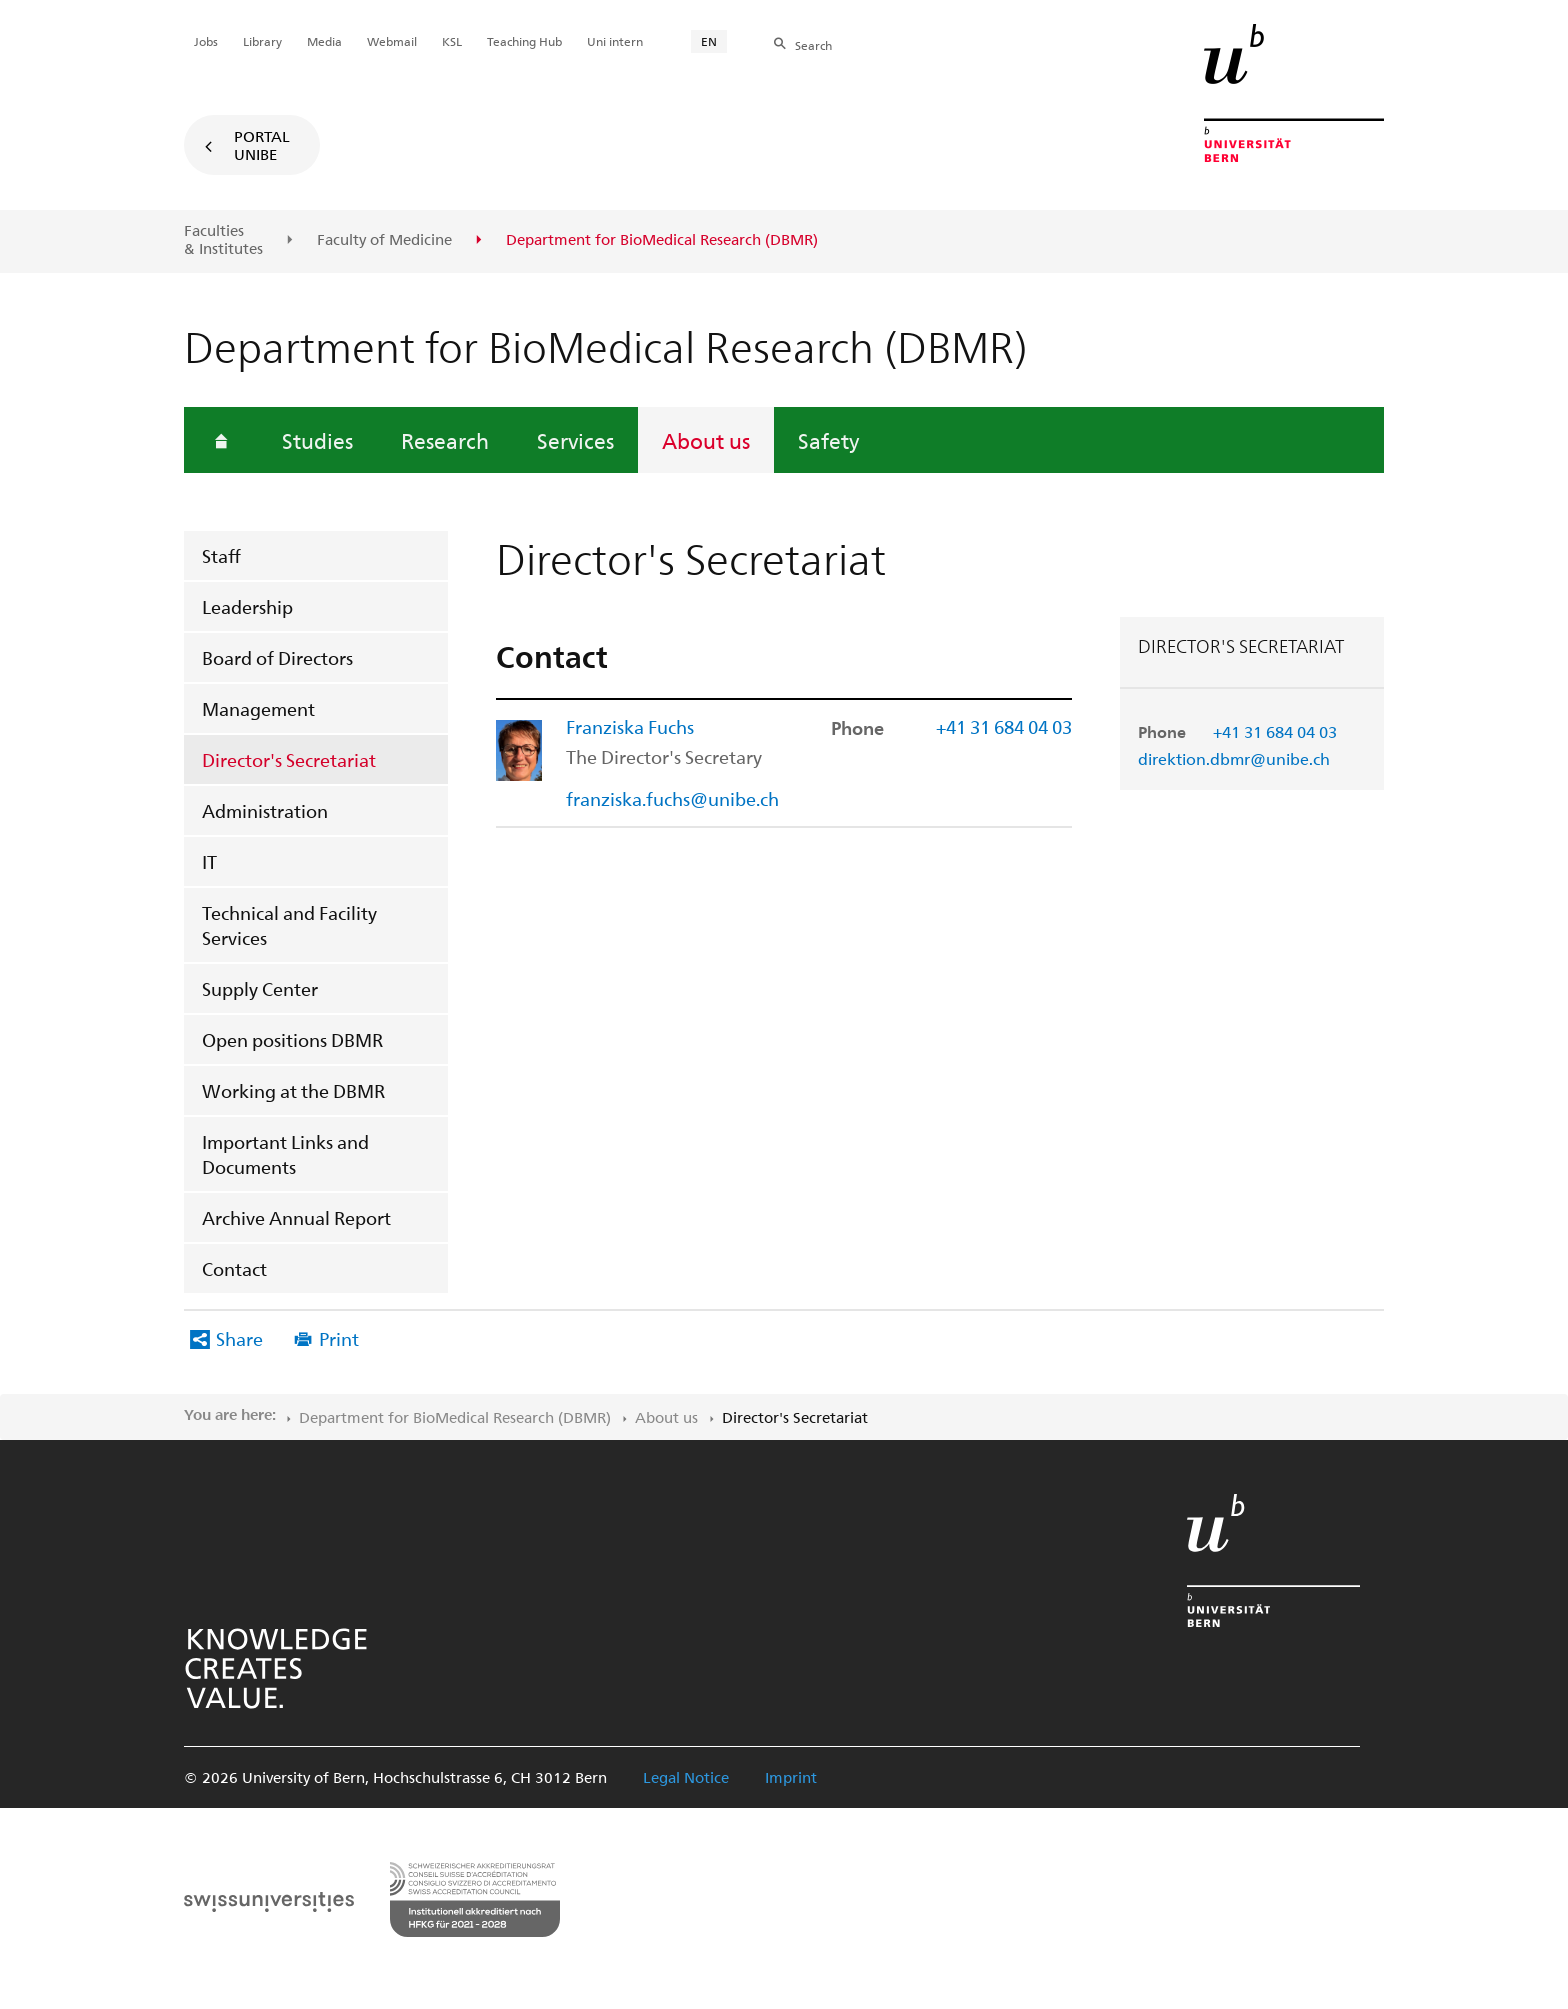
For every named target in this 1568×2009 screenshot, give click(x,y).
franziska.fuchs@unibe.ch (672, 798)
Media (324, 41)
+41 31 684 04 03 (1275, 731)
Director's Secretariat (289, 759)
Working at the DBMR (293, 1090)
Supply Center (260, 988)
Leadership (247, 606)
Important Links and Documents (285, 1154)
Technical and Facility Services (289, 925)
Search (813, 45)
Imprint (791, 1777)
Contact (234, 1268)
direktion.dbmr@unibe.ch (1234, 758)
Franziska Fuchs (630, 726)
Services (575, 440)
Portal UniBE (262, 145)
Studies (317, 440)
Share (239, 1338)
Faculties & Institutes (223, 239)
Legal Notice (686, 1777)
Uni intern (615, 41)
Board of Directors (277, 657)
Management (258, 708)
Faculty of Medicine (384, 240)
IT (209, 861)
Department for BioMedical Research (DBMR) (455, 1417)
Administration (265, 810)
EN (709, 41)
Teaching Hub (524, 41)
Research (445, 440)
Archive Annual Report (296, 1217)
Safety (828, 440)
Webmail (392, 41)
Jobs (206, 41)
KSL (452, 41)
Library (262, 41)
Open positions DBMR (292, 1039)
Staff (221, 555)
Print (339, 1338)
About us (706, 440)
